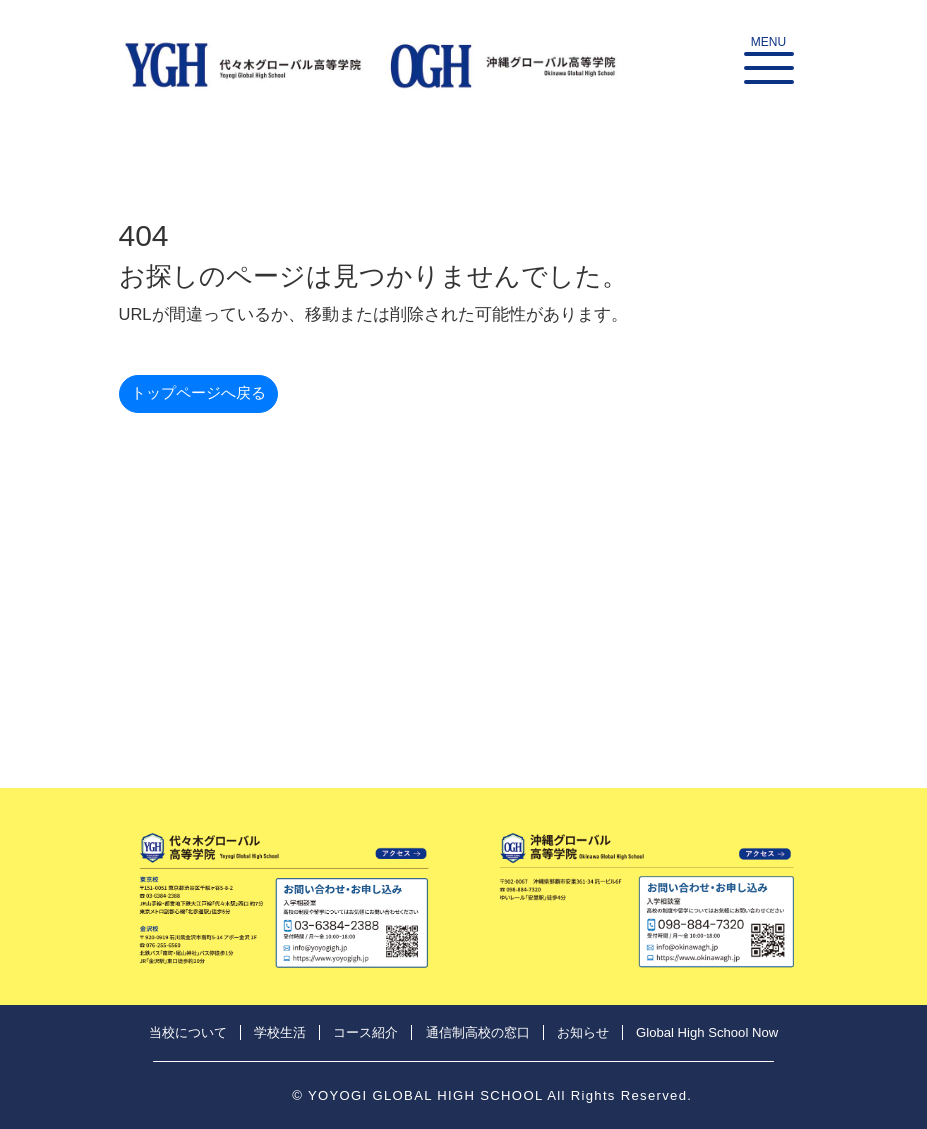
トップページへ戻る (198, 392)
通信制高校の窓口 (478, 1032)
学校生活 (280, 1032)
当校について (188, 1032)
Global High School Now (707, 1032)
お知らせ (583, 1032)
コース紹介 (365, 1032)
